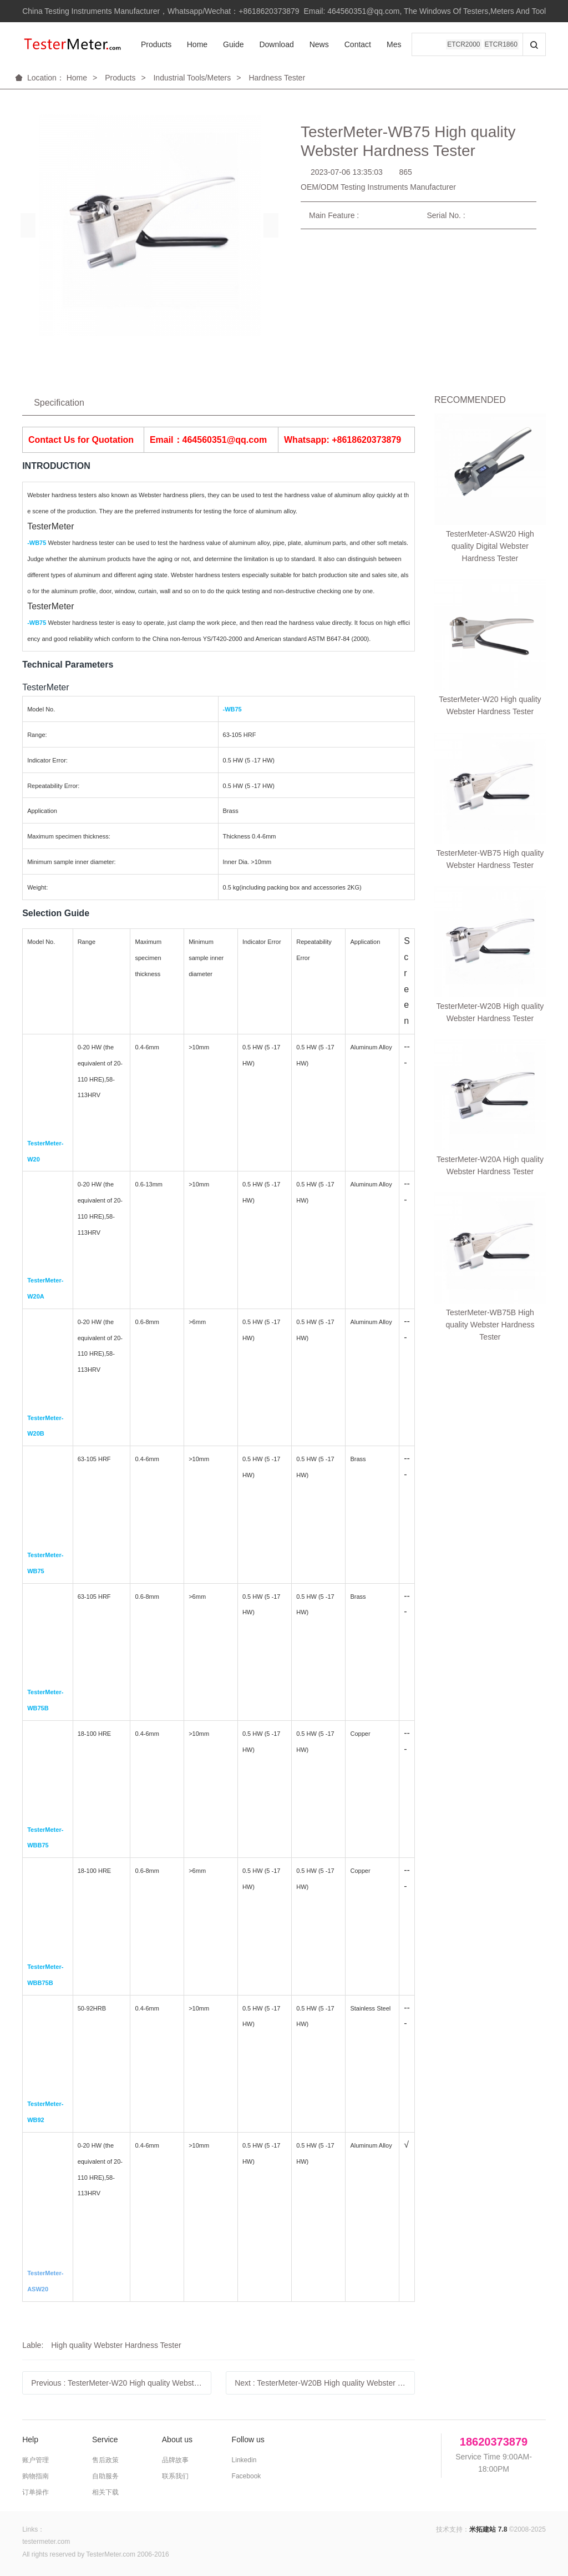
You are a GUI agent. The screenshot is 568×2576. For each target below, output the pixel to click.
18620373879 (494, 2442)
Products (156, 44)
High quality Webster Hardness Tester (116, 2345)
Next (325, 2382)
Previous (121, 2382)
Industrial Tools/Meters (192, 77)
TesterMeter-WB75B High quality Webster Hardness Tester (489, 728)
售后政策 (105, 2460)
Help (30, 2439)
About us (177, 2439)
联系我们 (175, 2476)
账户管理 (35, 2460)
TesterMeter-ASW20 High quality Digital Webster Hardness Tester (490, 446)
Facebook (246, 2476)
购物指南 (35, 2476)
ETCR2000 (463, 44)
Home (197, 44)
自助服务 (105, 2476)
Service (105, 2439)
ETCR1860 (501, 44)
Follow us (248, 2439)
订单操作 (35, 2492)
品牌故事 (175, 2460)
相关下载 (105, 2492)
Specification (59, 402)
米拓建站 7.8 (488, 2529)
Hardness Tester (276, 77)
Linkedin (244, 2460)
